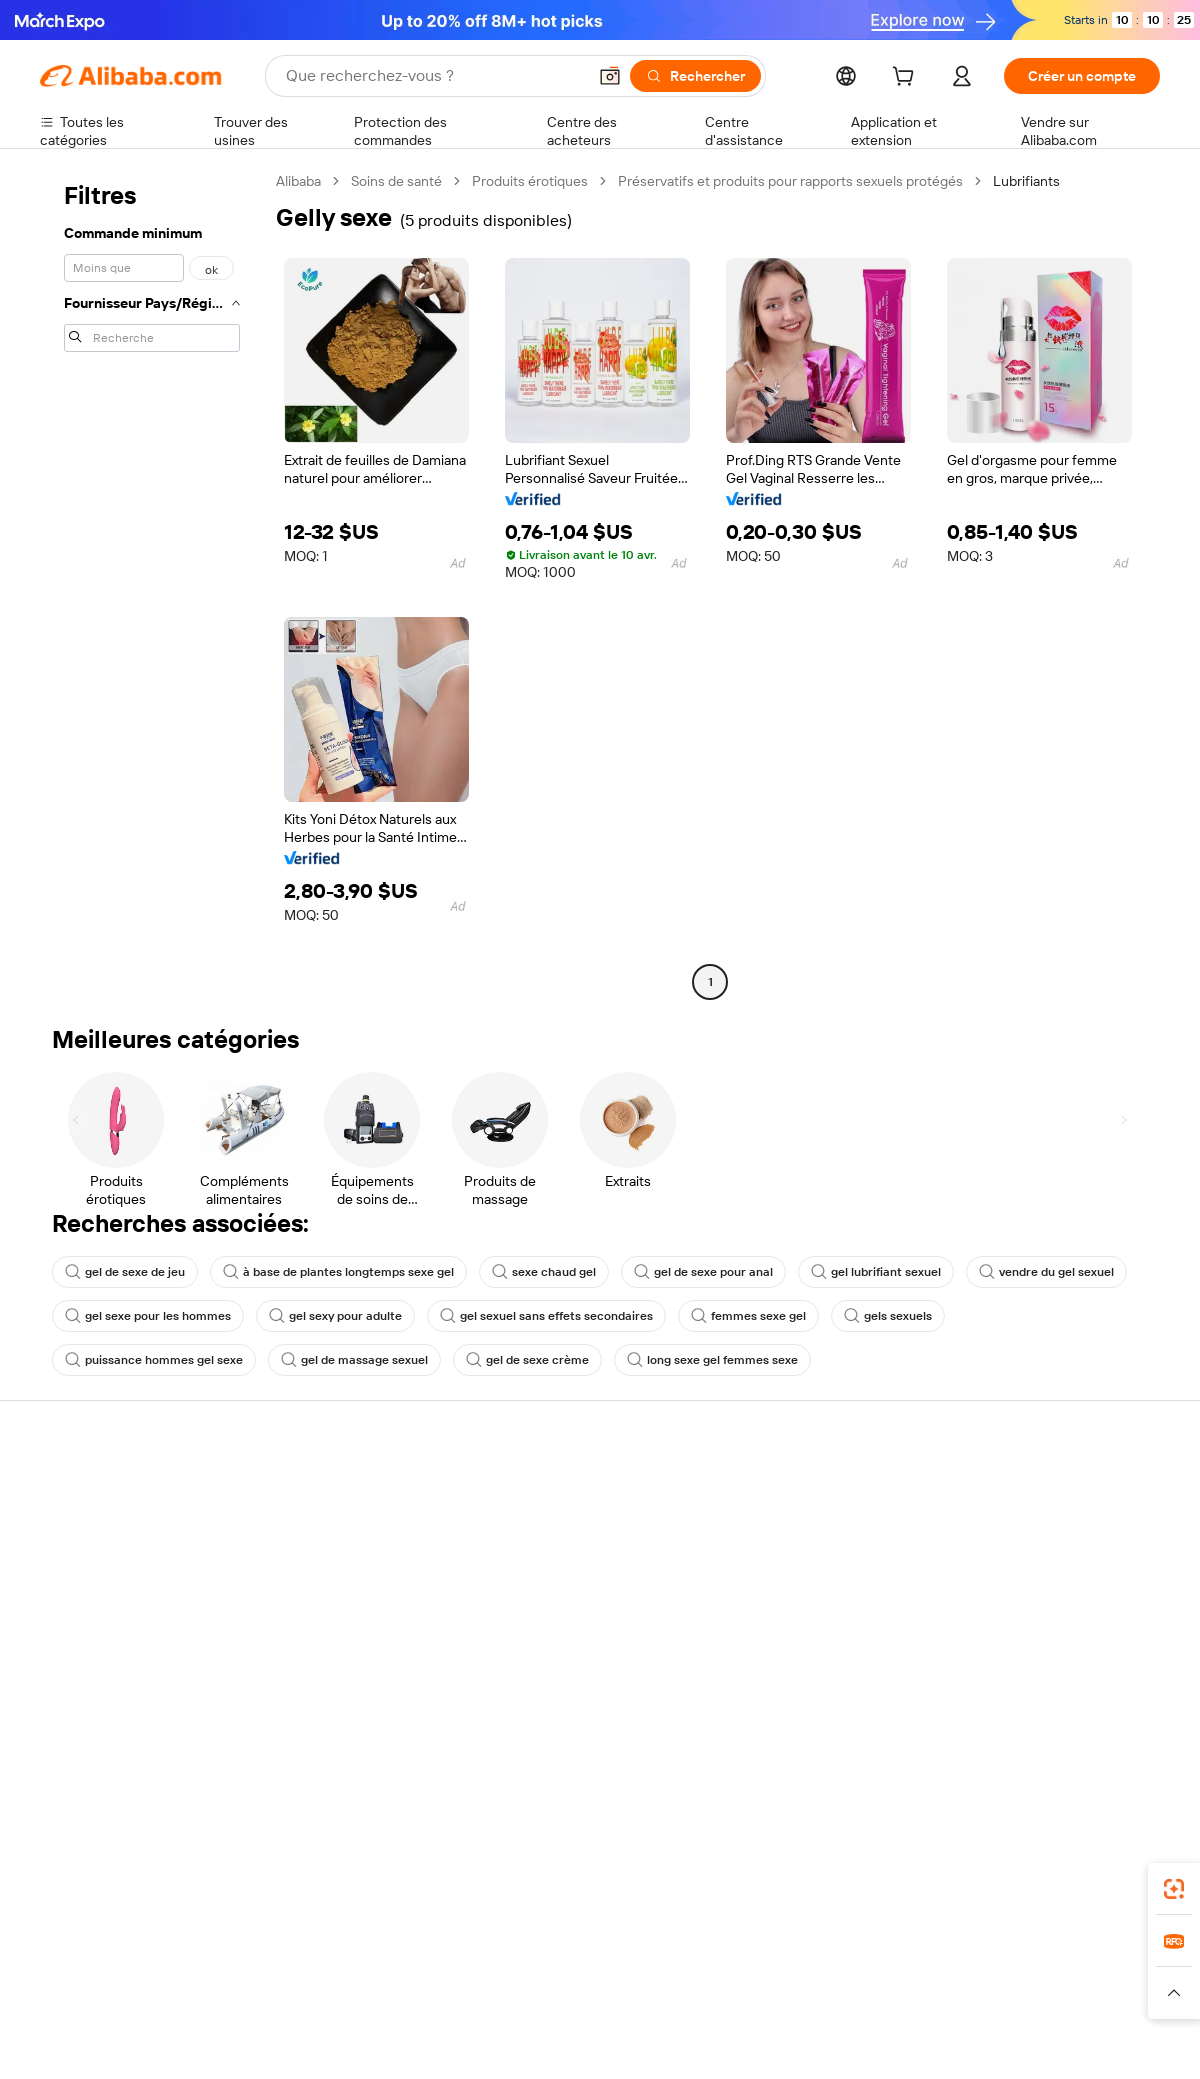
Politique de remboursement (359, 1530)
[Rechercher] (695, 76)
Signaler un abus (91, 1644)
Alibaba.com (824, 1865)
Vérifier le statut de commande (136, 1568)
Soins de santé (396, 181)
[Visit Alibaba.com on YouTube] (1089, 1708)
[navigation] (152, 584)
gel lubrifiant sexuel (876, 1272)
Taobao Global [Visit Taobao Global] (709, 1954)
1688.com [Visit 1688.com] (367, 1954)
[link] (1174, 1889)
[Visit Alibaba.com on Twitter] (1029, 1708)
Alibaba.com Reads (559, 1646)
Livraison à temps (324, 1568)
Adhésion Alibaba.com (569, 1552)
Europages (917, 1954)
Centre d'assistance (102, 1492)
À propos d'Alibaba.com (1032, 1514)
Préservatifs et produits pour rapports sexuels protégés (790, 181)
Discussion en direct (104, 1530)
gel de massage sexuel (354, 1360)
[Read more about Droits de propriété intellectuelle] (635, 1993)
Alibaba (298, 181)
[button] (610, 76)
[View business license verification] (773, 2041)
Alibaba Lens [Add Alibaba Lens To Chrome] (131, 1865)
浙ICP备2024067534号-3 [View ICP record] (1084, 2041)
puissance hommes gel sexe (154, 1360)
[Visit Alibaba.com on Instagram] (1059, 1708)
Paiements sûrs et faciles (348, 1492)
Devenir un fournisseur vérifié (822, 1568)
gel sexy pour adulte (335, 1316)
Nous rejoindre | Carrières (1040, 1628)
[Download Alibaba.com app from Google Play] (1092, 1865)
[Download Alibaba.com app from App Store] (945, 1865)
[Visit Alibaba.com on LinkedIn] (999, 1708)
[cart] (907, 79)
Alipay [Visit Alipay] (570, 1954)
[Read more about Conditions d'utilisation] (967, 1993)
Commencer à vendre (798, 1492)
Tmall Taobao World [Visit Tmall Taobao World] (475, 1954)
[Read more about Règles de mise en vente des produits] (425, 1993)
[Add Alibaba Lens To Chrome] (323, 1865)
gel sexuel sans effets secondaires (546, 1316)
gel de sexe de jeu (125, 1272)
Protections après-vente (346, 1606)
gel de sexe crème (527, 1360)
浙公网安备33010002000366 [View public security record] (884, 2041)
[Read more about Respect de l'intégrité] (1105, 1993)
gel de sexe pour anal (703, 1272)
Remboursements (96, 1606)
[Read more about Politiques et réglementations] (115, 1993)
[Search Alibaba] (434, 76)
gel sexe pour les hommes (148, 1316)
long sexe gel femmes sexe (712, 1360)
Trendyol (840, 1954)
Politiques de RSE (1014, 1552)
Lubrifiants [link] (1026, 181)
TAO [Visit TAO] (783, 1954)
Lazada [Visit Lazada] (627, 1954)
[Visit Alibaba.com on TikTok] (1119, 1708)
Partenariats (767, 1606)
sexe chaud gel (544, 1272)
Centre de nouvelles (1023, 1590)
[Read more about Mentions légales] (257, 1993)
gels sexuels (888, 1316)
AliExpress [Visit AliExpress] (288, 1954)
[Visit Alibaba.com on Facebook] (969, 1708)
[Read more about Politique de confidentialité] (814, 1993)
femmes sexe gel (748, 1316)
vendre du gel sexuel (1046, 1272)
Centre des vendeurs (796, 1530)
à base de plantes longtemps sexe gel (338, 1272)
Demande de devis (558, 1514)
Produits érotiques (530, 181)
